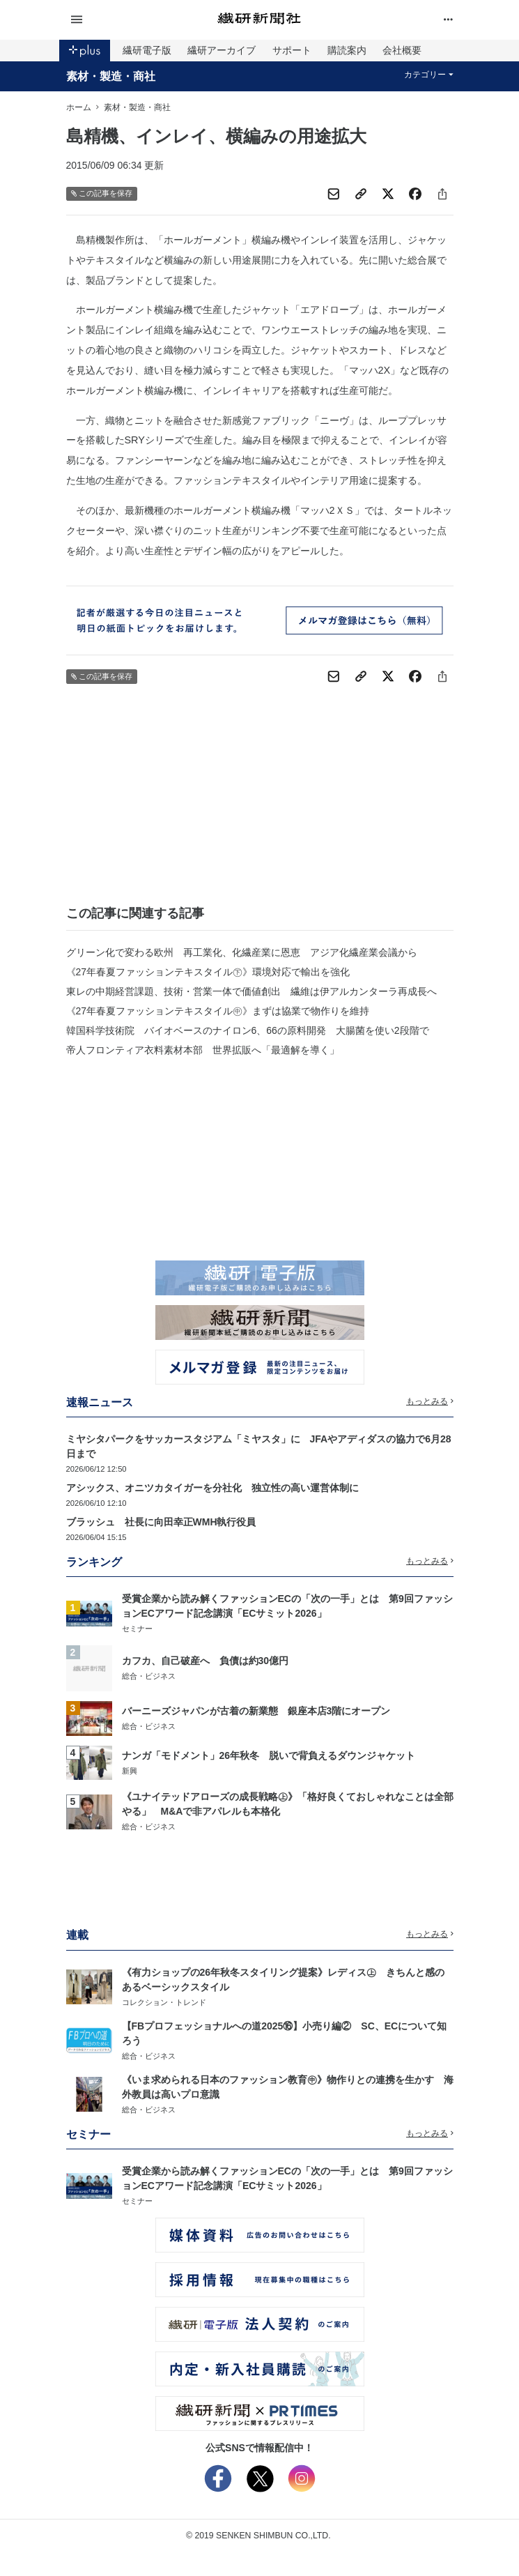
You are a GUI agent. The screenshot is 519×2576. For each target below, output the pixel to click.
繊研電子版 (147, 50)
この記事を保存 (102, 193)
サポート (291, 50)
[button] (130, 20)
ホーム (78, 107)
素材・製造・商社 (110, 76)
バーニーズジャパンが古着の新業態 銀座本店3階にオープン (256, 1710)
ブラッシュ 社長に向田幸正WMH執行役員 (161, 1521)
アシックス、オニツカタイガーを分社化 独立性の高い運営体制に (212, 1487)
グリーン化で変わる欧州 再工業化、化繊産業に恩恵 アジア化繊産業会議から (241, 952)
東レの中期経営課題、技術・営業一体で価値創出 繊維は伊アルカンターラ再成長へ (251, 991)
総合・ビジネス (149, 1676)
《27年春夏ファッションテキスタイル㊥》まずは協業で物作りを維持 (218, 1010)
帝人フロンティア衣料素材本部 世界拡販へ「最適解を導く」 (202, 1049)
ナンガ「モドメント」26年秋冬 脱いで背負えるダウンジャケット (269, 1755)
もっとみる (430, 1401)
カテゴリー (429, 74)
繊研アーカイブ (221, 50)
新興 (129, 1771)
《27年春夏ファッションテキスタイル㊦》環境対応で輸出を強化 (208, 971)
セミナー (137, 1628)
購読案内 (346, 50)
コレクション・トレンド (164, 2002)
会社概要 (401, 50)
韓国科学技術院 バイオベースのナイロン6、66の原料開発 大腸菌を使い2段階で (247, 1030)
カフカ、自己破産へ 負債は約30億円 (205, 1660)
